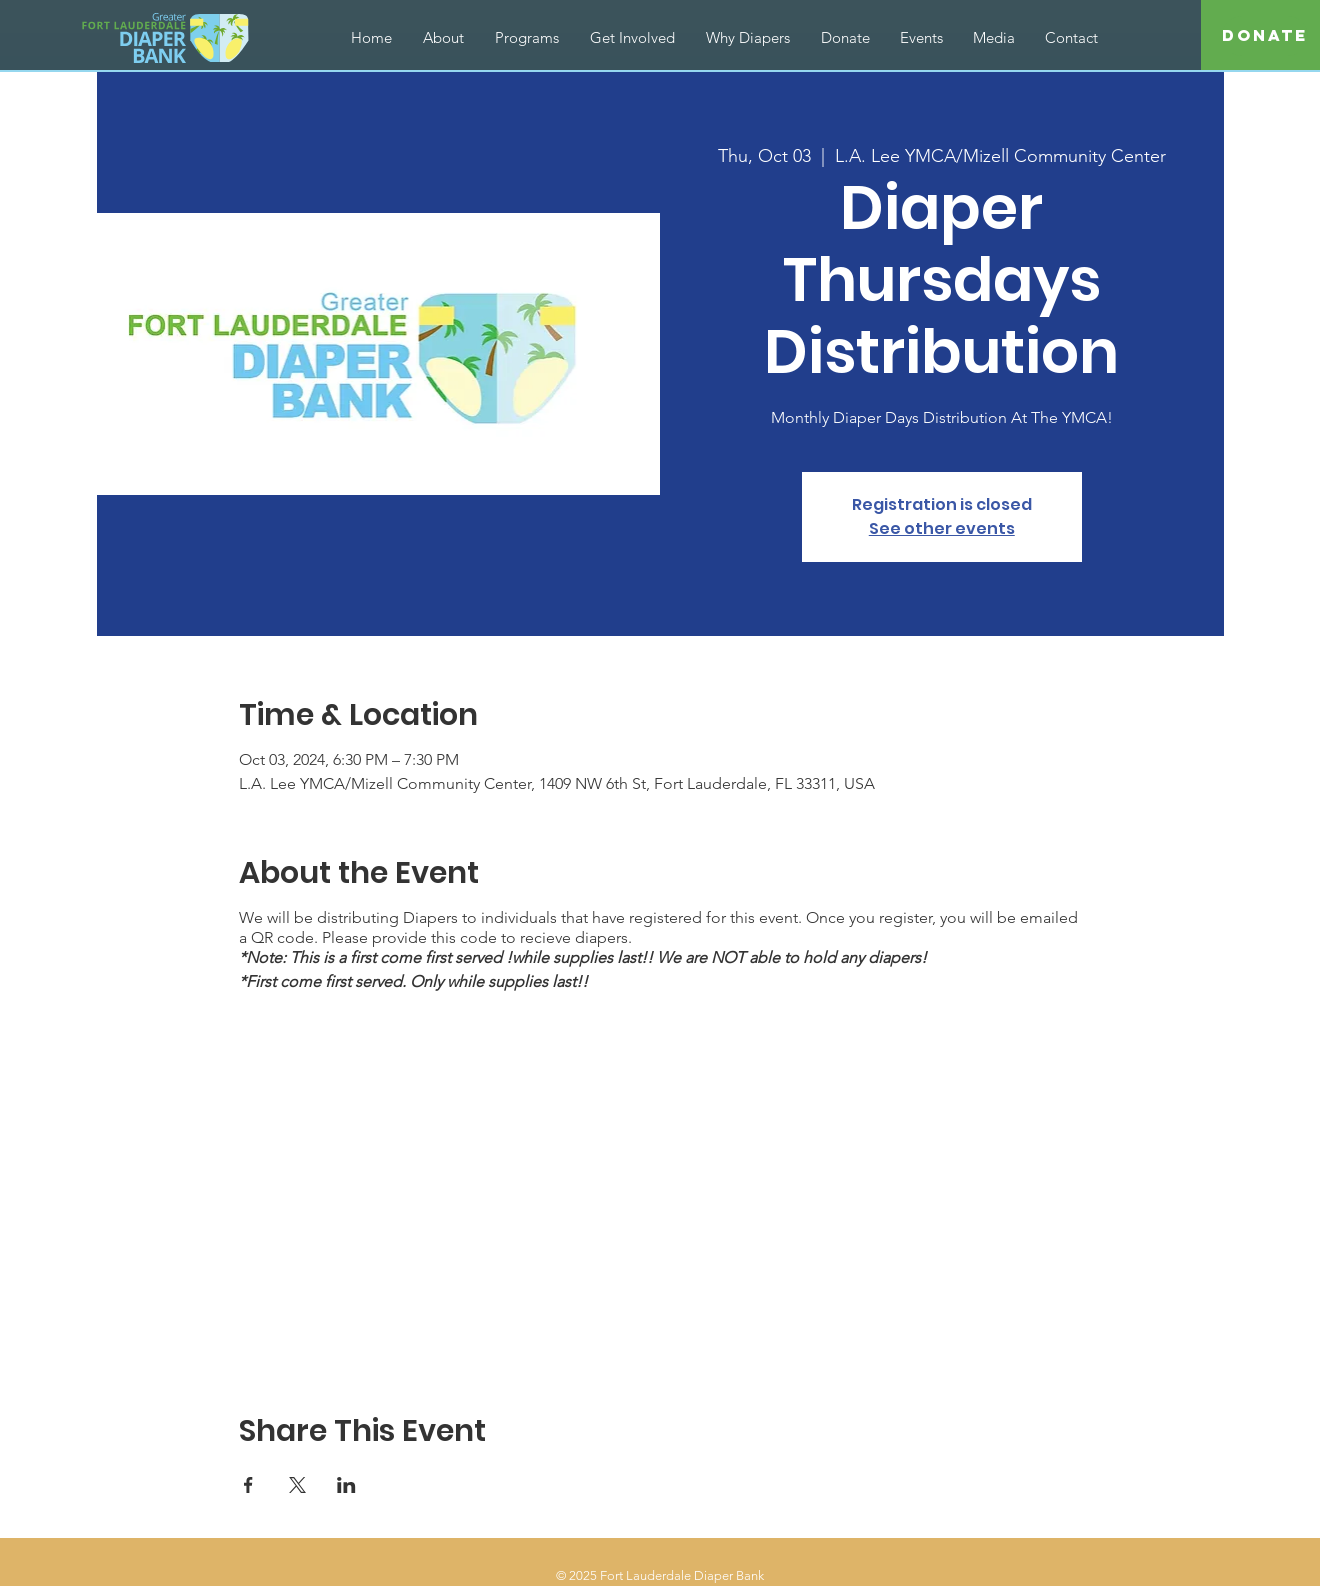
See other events (942, 528)
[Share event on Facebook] (248, 1485)
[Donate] (1265, 36)
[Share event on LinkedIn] (346, 1485)
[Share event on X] (297, 1485)
